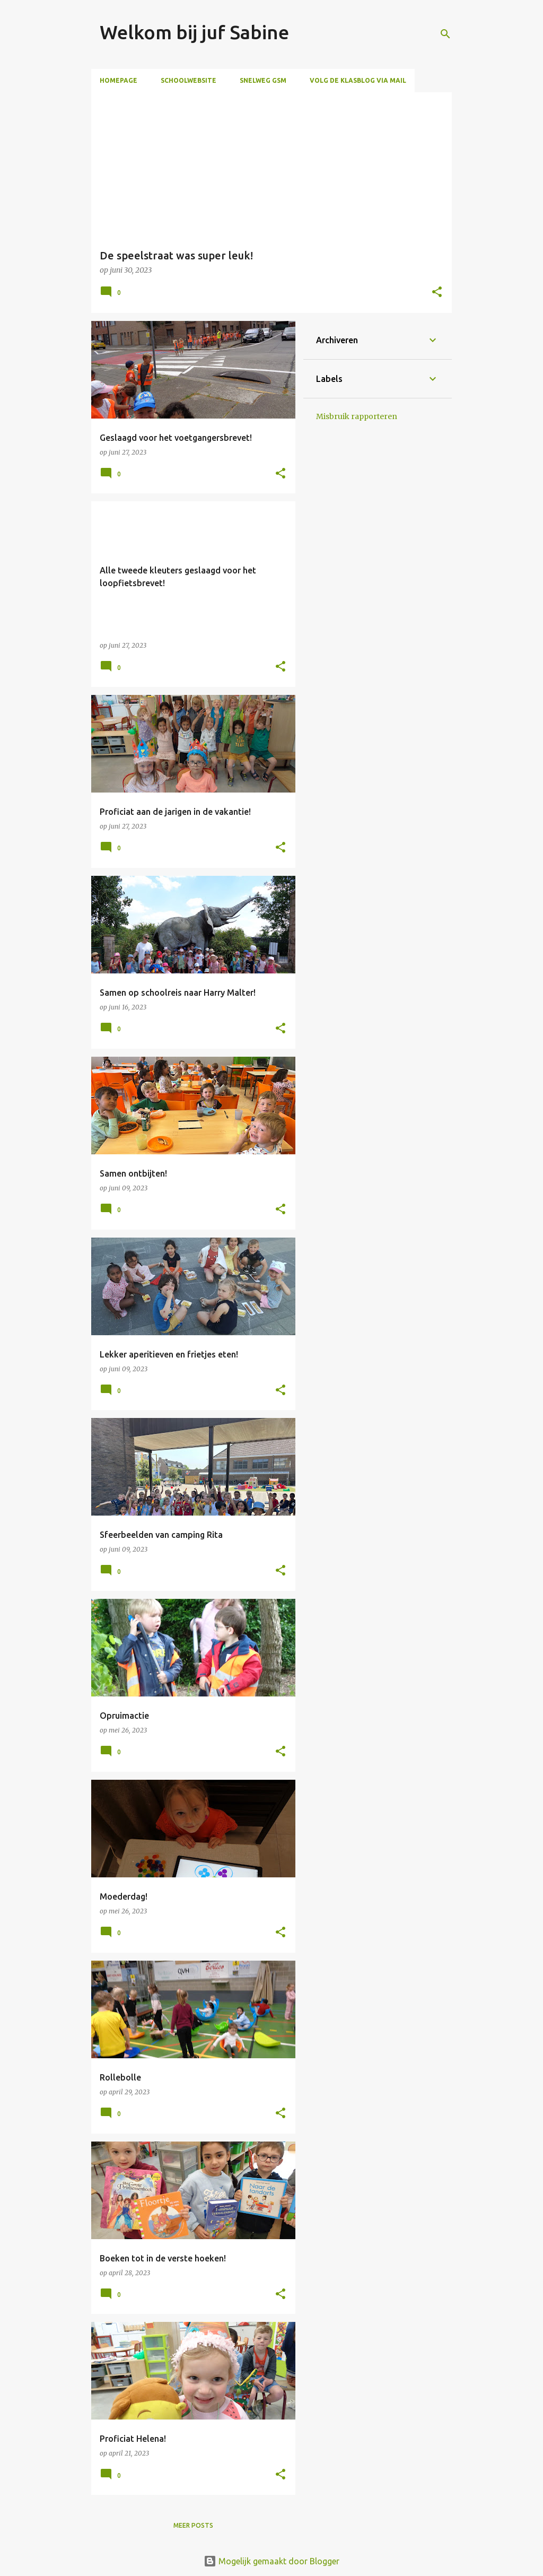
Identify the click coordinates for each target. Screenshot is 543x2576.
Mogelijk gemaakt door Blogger (271, 2561)
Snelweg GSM (263, 80)
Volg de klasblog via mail (358, 80)
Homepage (118, 80)
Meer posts (193, 2525)
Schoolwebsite (188, 80)
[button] (437, 292)
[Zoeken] (445, 34)
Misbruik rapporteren (356, 416)
